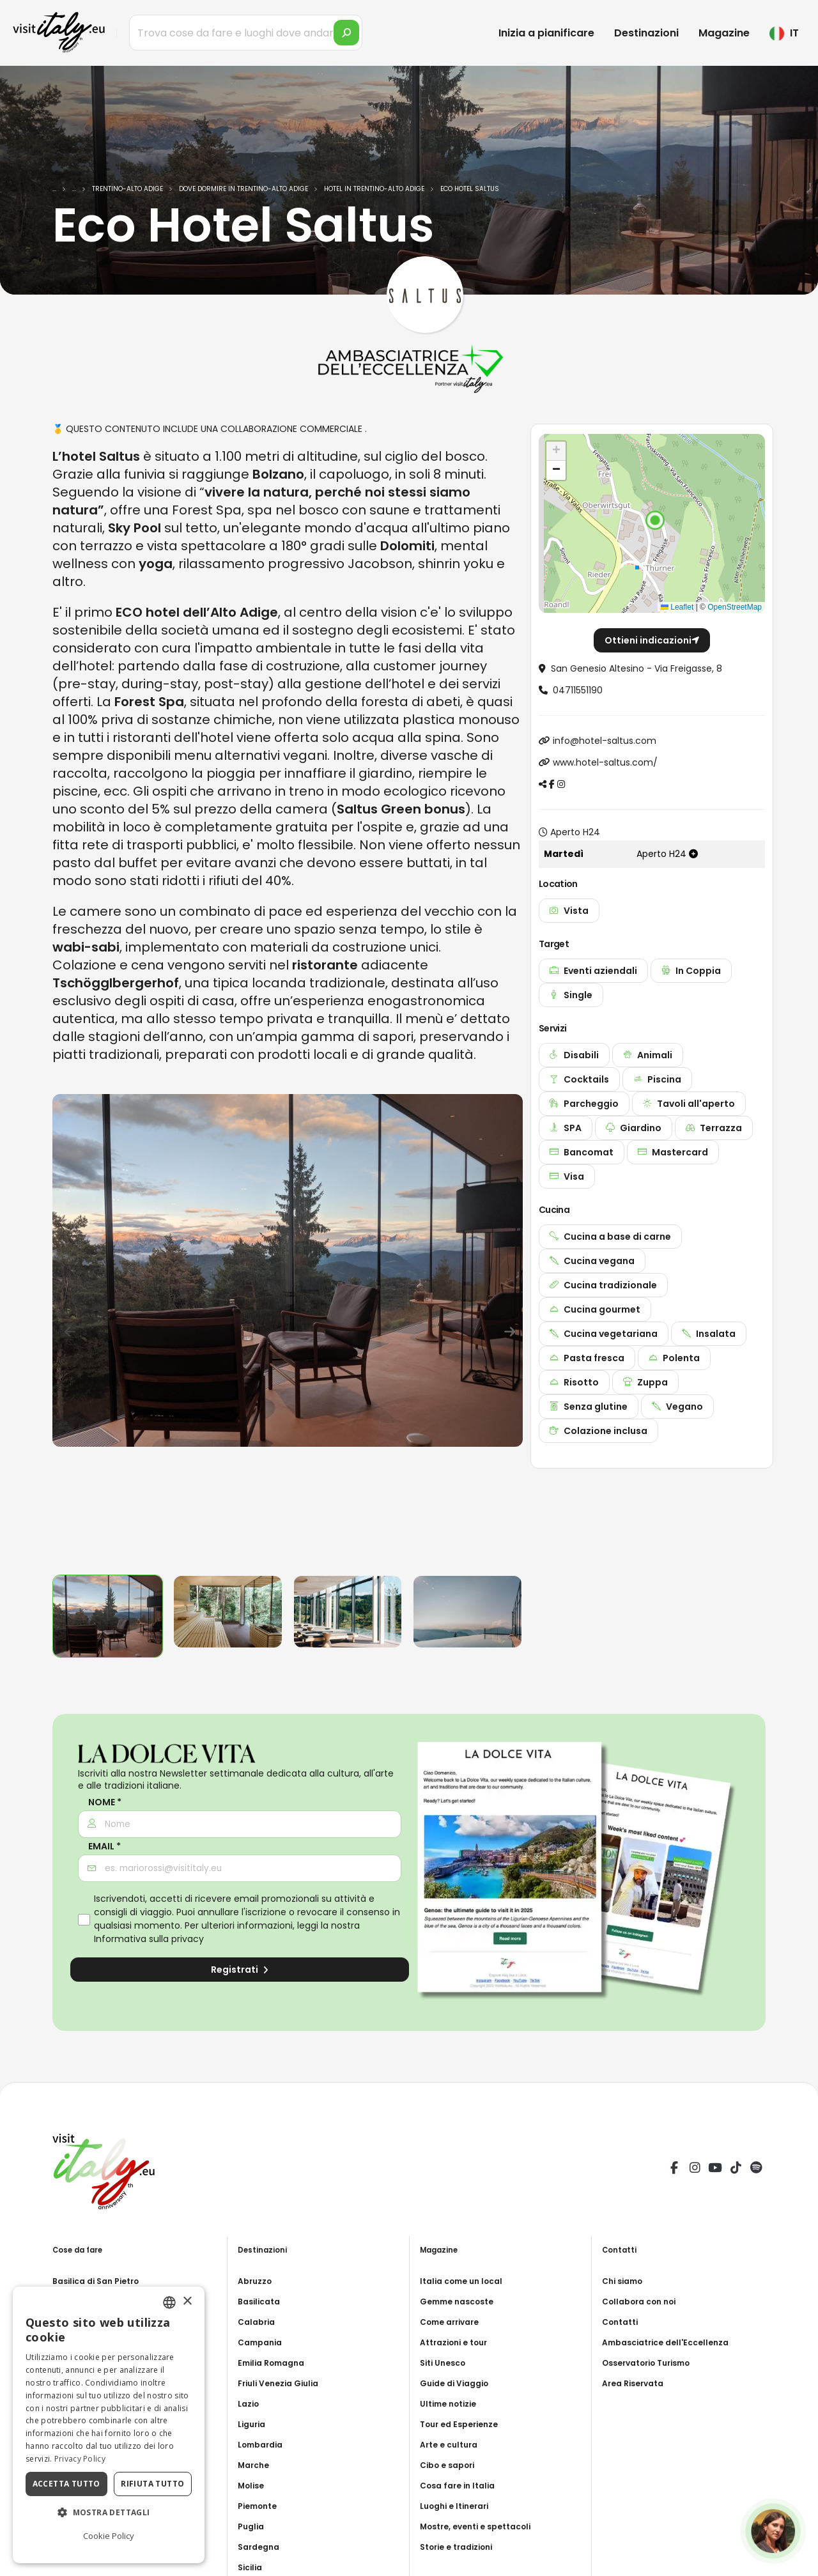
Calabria (258, 2321)
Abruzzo (257, 2280)
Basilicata (262, 2301)
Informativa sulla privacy (149, 1938)
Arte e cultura (452, 2444)
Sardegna (261, 2546)
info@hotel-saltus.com (604, 740)
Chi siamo (625, 2280)
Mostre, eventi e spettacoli (483, 2526)
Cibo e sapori (451, 2464)
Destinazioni (646, 33)
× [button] (187, 2301)
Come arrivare (454, 2321)
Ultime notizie (452, 2403)
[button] (655, 520)
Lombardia (263, 2444)
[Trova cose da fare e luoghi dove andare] (245, 32)
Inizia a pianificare (546, 33)
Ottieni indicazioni (652, 640)
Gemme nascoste (462, 2301)
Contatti (623, 2321)
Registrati (239, 1969)
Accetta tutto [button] (66, 2483)
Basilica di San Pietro (101, 2280)
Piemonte (260, 2505)
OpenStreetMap (734, 607)
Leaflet (677, 607)
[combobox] (169, 2302)
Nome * (104, 1802)
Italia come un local (466, 2280)
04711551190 (578, 690)
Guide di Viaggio (459, 2383)
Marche (256, 2464)
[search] (346, 32)
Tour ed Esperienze (464, 2424)
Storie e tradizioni (462, 2546)
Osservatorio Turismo (653, 2362)
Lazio (250, 2403)
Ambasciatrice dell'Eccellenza (673, 2342)
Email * (104, 1846)
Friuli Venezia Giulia (283, 2383)
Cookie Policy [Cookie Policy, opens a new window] (108, 2535)
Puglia (252, 2526)
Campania (263, 2342)
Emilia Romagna (275, 2362)
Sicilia (252, 2567)
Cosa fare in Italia (462, 2485)
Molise (253, 2485)
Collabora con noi (644, 2301)
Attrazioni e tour (459, 2342)
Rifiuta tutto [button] (152, 2483)
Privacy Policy (79, 2458)
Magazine (724, 33)
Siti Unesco (446, 2362)
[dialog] (108, 2425)
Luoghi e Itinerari (459, 2505)
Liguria (254, 2424)
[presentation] (68, 1329)
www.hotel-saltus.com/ (605, 762)
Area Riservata (637, 2383)
